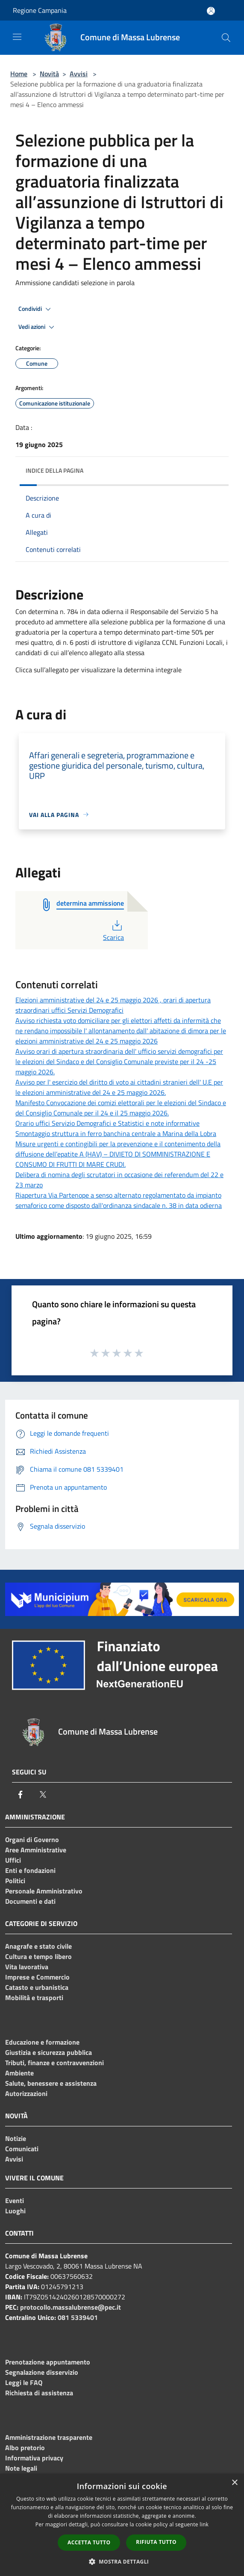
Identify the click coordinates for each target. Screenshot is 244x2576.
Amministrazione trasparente (48, 2437)
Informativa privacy (34, 2458)
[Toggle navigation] (17, 37)
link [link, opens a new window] (204, 2524)
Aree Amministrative (35, 1850)
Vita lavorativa (26, 1967)
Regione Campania (40, 10)
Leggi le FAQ (23, 2382)
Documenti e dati (30, 1901)
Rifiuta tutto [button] (156, 2542)
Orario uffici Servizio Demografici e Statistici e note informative (107, 1123)
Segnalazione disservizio (41, 2372)
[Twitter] (42, 1794)
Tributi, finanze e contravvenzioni (54, 2062)
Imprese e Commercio (37, 1977)
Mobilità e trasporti (34, 1997)
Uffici (13, 1860)
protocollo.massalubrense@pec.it (70, 2307)
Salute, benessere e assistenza (51, 2083)
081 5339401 (78, 2317)
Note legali (21, 2468)
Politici (15, 1880)
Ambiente (19, 2073)
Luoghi (15, 2211)
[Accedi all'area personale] (211, 11)
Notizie (15, 2138)
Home (18, 74)
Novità (49, 74)
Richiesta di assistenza (39, 2393)
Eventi (14, 2200)
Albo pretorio (25, 2447)
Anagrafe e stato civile (38, 1946)
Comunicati (21, 2149)
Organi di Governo (32, 1839)
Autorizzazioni (26, 2093)
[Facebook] (20, 1794)
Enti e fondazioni (30, 1870)
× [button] (234, 2483)
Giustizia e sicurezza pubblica (48, 2052)
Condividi (35, 309)
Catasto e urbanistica (36, 1987)
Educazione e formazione (42, 2042)
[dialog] (122, 2525)
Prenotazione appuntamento (47, 2362)
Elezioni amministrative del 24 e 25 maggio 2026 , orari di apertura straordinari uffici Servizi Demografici (113, 1005)
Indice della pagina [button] (54, 470)
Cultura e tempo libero (38, 1956)
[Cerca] (226, 38)
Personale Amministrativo (43, 1891)
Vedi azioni (37, 327)
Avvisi (79, 74)
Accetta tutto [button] (89, 2542)
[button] (122, 2561)
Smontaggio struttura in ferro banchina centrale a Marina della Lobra (115, 1133)
